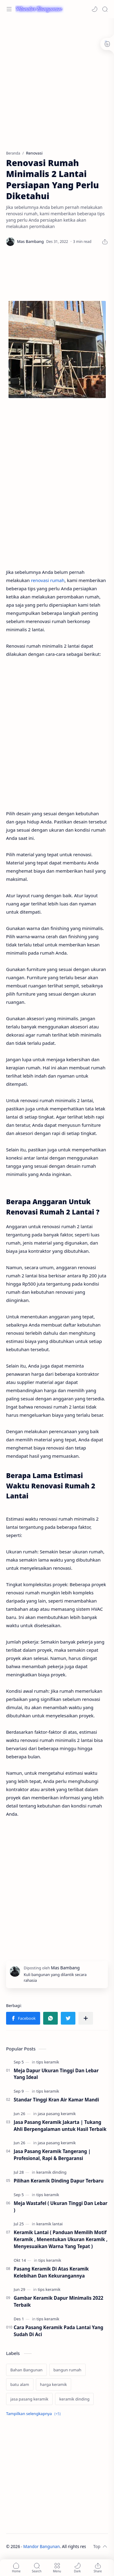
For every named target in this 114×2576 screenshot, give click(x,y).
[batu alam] (19, 2384)
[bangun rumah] (67, 2370)
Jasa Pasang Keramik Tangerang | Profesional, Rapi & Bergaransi (52, 2154)
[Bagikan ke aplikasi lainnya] (85, 2018)
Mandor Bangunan (41, 2546)
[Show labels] (34, 2414)
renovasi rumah (48, 580)
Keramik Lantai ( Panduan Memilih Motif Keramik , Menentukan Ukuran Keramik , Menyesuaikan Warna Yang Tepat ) (61, 2239)
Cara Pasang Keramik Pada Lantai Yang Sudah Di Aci (58, 2330)
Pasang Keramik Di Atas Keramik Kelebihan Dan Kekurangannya (51, 2272)
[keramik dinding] (51, 2172)
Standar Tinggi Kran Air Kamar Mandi (56, 2100)
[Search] (104, 9)
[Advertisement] (57, 81)
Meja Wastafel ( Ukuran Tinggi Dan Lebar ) (60, 2206)
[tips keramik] (47, 2062)
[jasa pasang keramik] (57, 2113)
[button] (94, 9)
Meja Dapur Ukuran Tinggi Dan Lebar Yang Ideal (56, 2073)
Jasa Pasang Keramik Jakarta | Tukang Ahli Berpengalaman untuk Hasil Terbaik (60, 2125)
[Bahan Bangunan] (26, 2370)
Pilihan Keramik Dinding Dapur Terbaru (59, 2181)
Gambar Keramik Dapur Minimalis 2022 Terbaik (58, 2301)
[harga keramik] (53, 2384)
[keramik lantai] (49, 2224)
